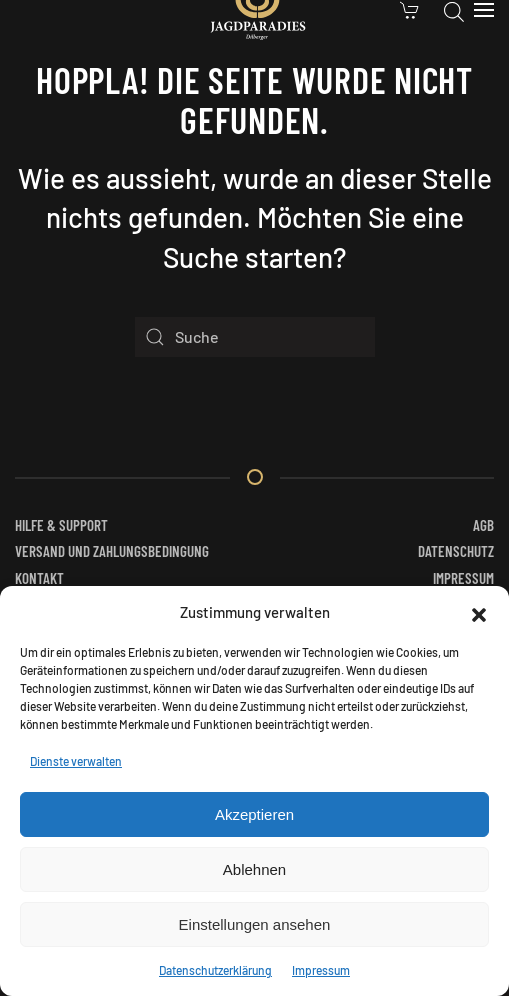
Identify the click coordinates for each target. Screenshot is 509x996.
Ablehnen (254, 869)
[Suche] (255, 337)
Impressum (321, 970)
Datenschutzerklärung (215, 970)
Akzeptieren (254, 814)
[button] (479, 612)
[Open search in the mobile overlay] (454, 10)
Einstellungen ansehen (255, 924)
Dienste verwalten (76, 761)
